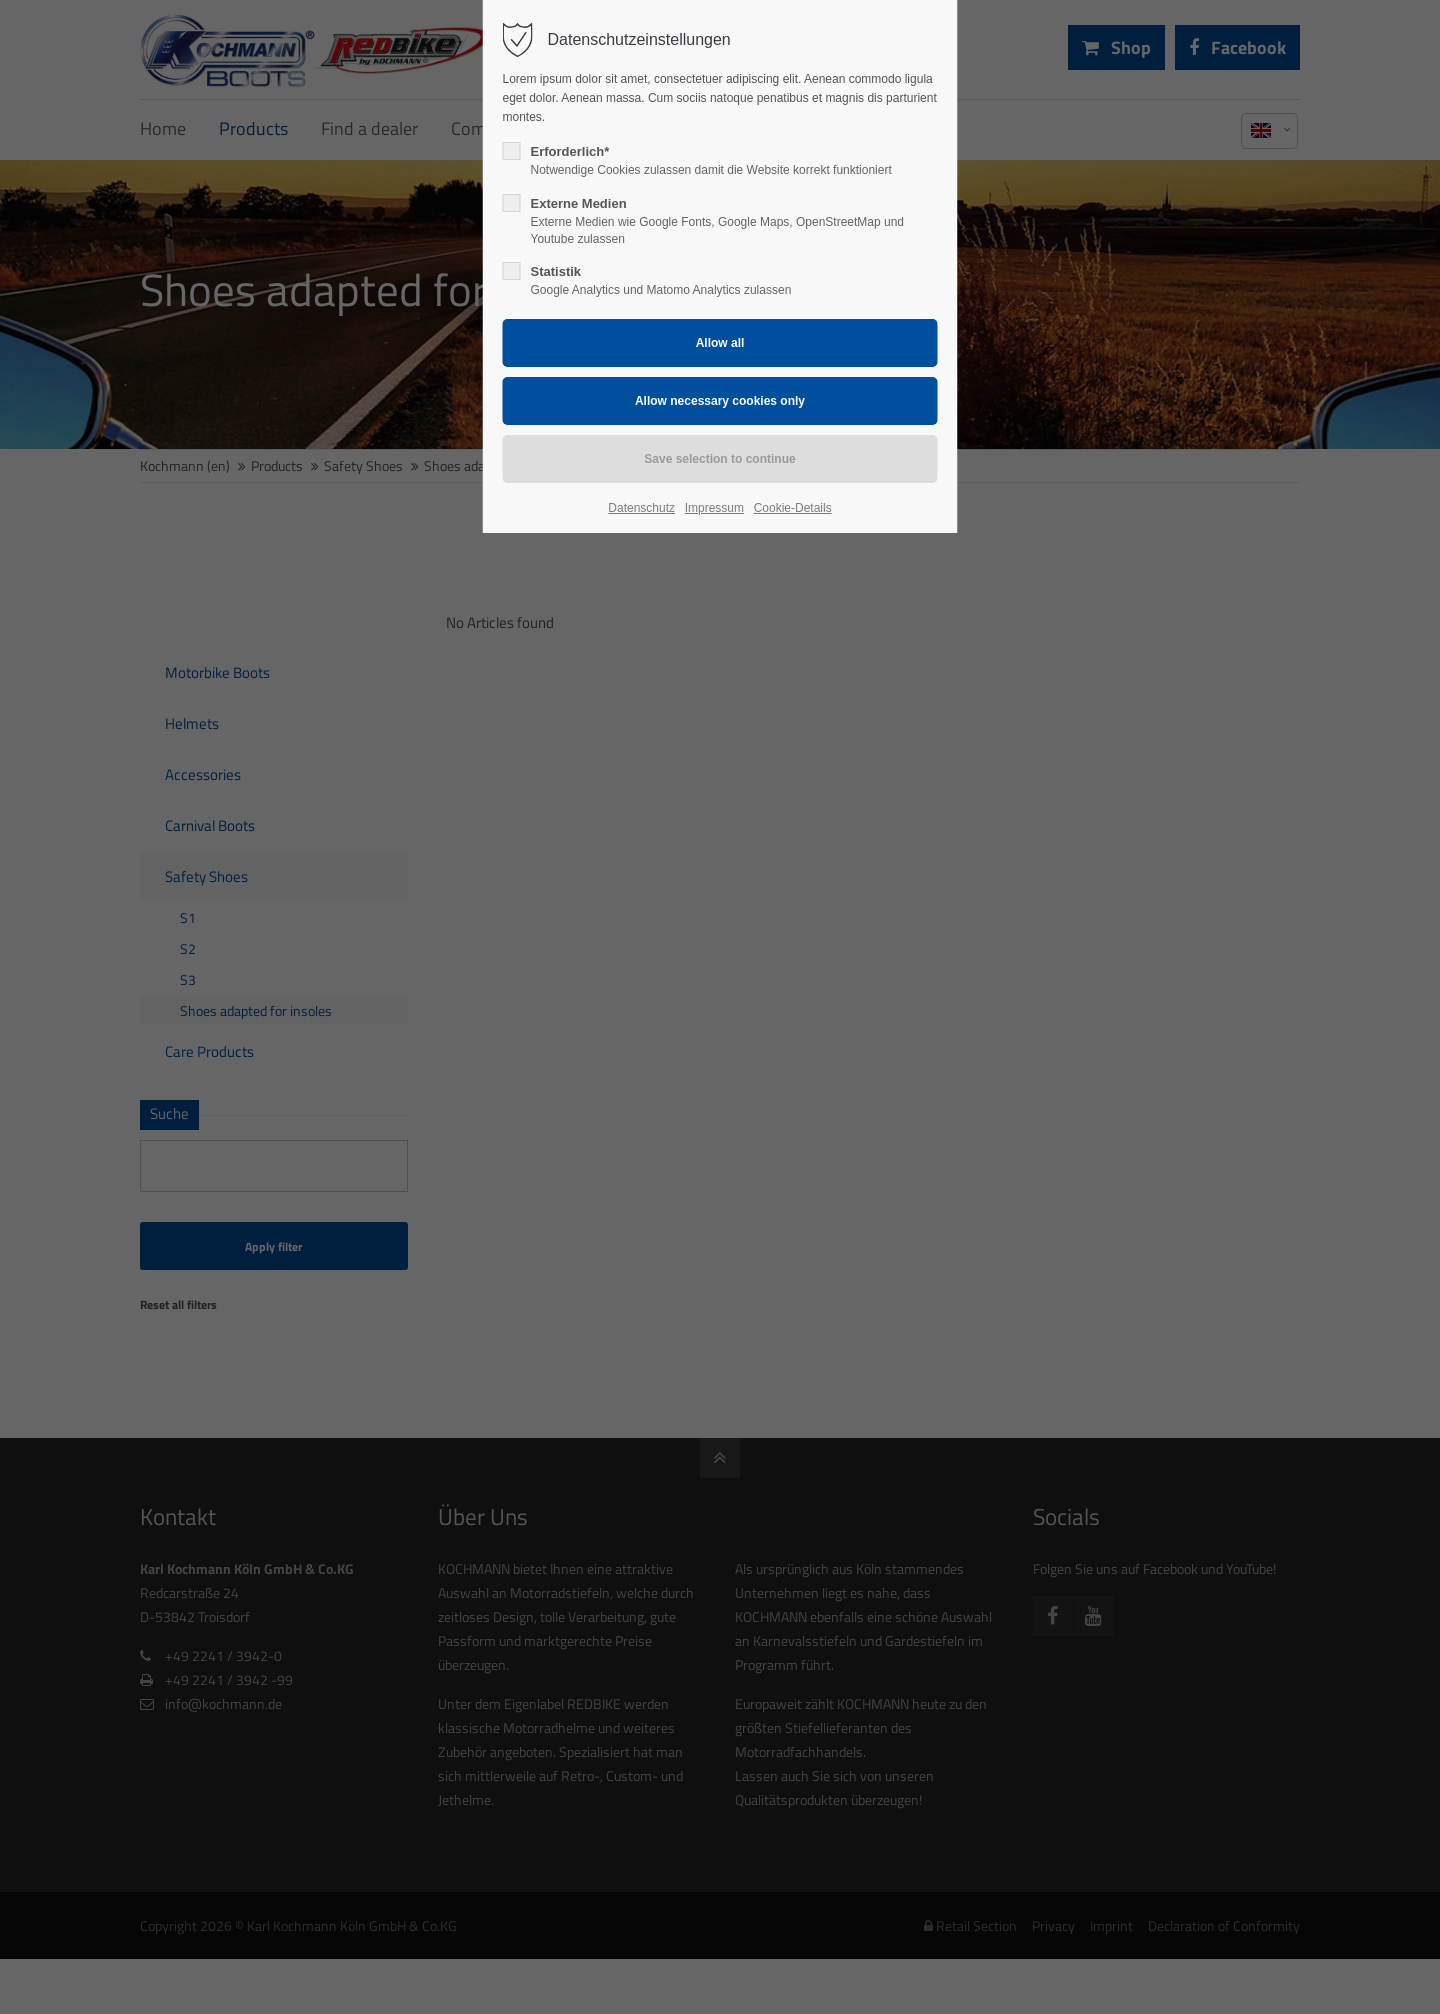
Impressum (714, 508)
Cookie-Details (793, 508)
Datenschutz (641, 508)
